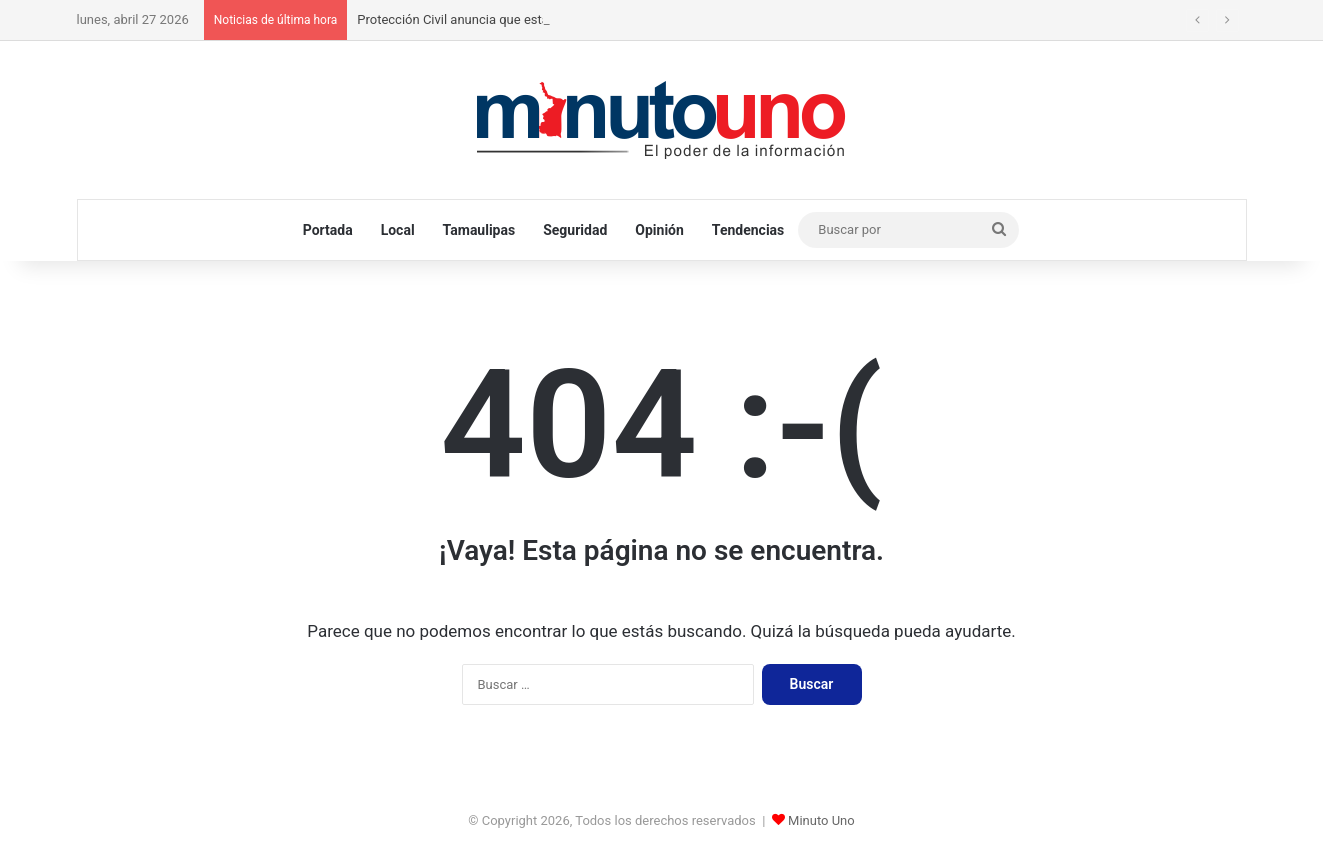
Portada (328, 230)
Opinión (659, 230)
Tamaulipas (479, 230)
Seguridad (575, 230)
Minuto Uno (821, 820)
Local (398, 230)
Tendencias (748, 230)
